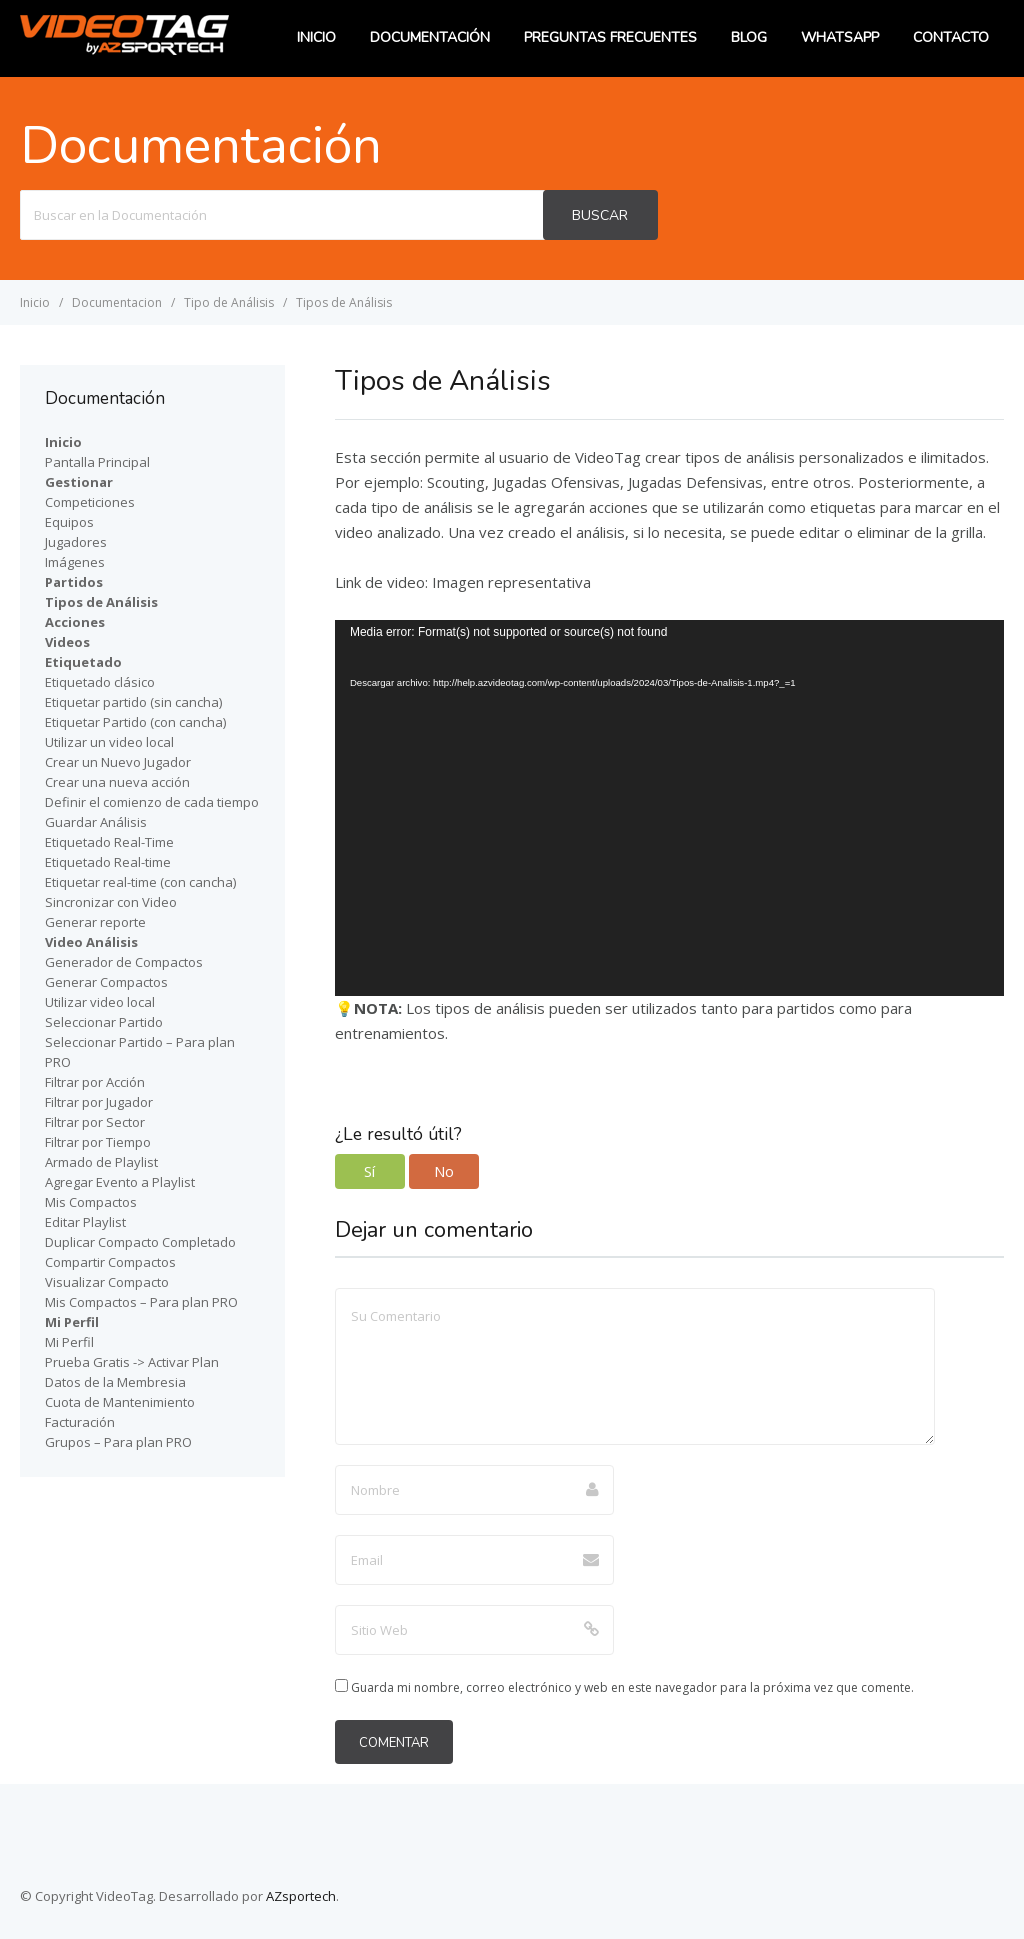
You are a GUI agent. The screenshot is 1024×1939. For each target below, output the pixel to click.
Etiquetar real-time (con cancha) (140, 882)
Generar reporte (95, 922)
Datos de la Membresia (115, 1382)
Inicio (316, 37)
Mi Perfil (69, 1342)
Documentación (430, 37)
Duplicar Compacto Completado (140, 1242)
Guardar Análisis (96, 822)
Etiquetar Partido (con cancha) (135, 722)
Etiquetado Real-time (108, 862)
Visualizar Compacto (107, 1282)
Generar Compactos (106, 982)
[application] (669, 808)
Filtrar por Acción (95, 1082)
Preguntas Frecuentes (610, 37)
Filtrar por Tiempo (98, 1142)
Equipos (69, 522)
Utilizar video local (100, 1002)
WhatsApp (840, 37)
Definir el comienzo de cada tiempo (152, 802)
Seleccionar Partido (104, 1022)
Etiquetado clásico (100, 682)
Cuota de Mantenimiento (120, 1402)
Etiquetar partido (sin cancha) (133, 702)
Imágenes (75, 562)
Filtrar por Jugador (99, 1102)
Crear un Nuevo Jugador (118, 762)
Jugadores (76, 542)
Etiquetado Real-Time (109, 842)
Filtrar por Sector (95, 1122)
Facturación (80, 1422)
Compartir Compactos (110, 1262)
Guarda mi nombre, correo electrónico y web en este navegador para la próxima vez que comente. (632, 1687)
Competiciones (90, 502)
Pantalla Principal (97, 462)
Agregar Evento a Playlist (120, 1182)
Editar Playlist (85, 1222)
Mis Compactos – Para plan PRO (141, 1302)
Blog (749, 37)
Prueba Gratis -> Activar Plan (132, 1362)
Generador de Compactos (124, 962)
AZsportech (301, 1896)
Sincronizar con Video (111, 902)
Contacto (951, 37)
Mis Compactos (91, 1202)
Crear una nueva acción (117, 782)
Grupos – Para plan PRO (118, 1442)
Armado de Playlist (101, 1162)
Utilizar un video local (109, 742)
